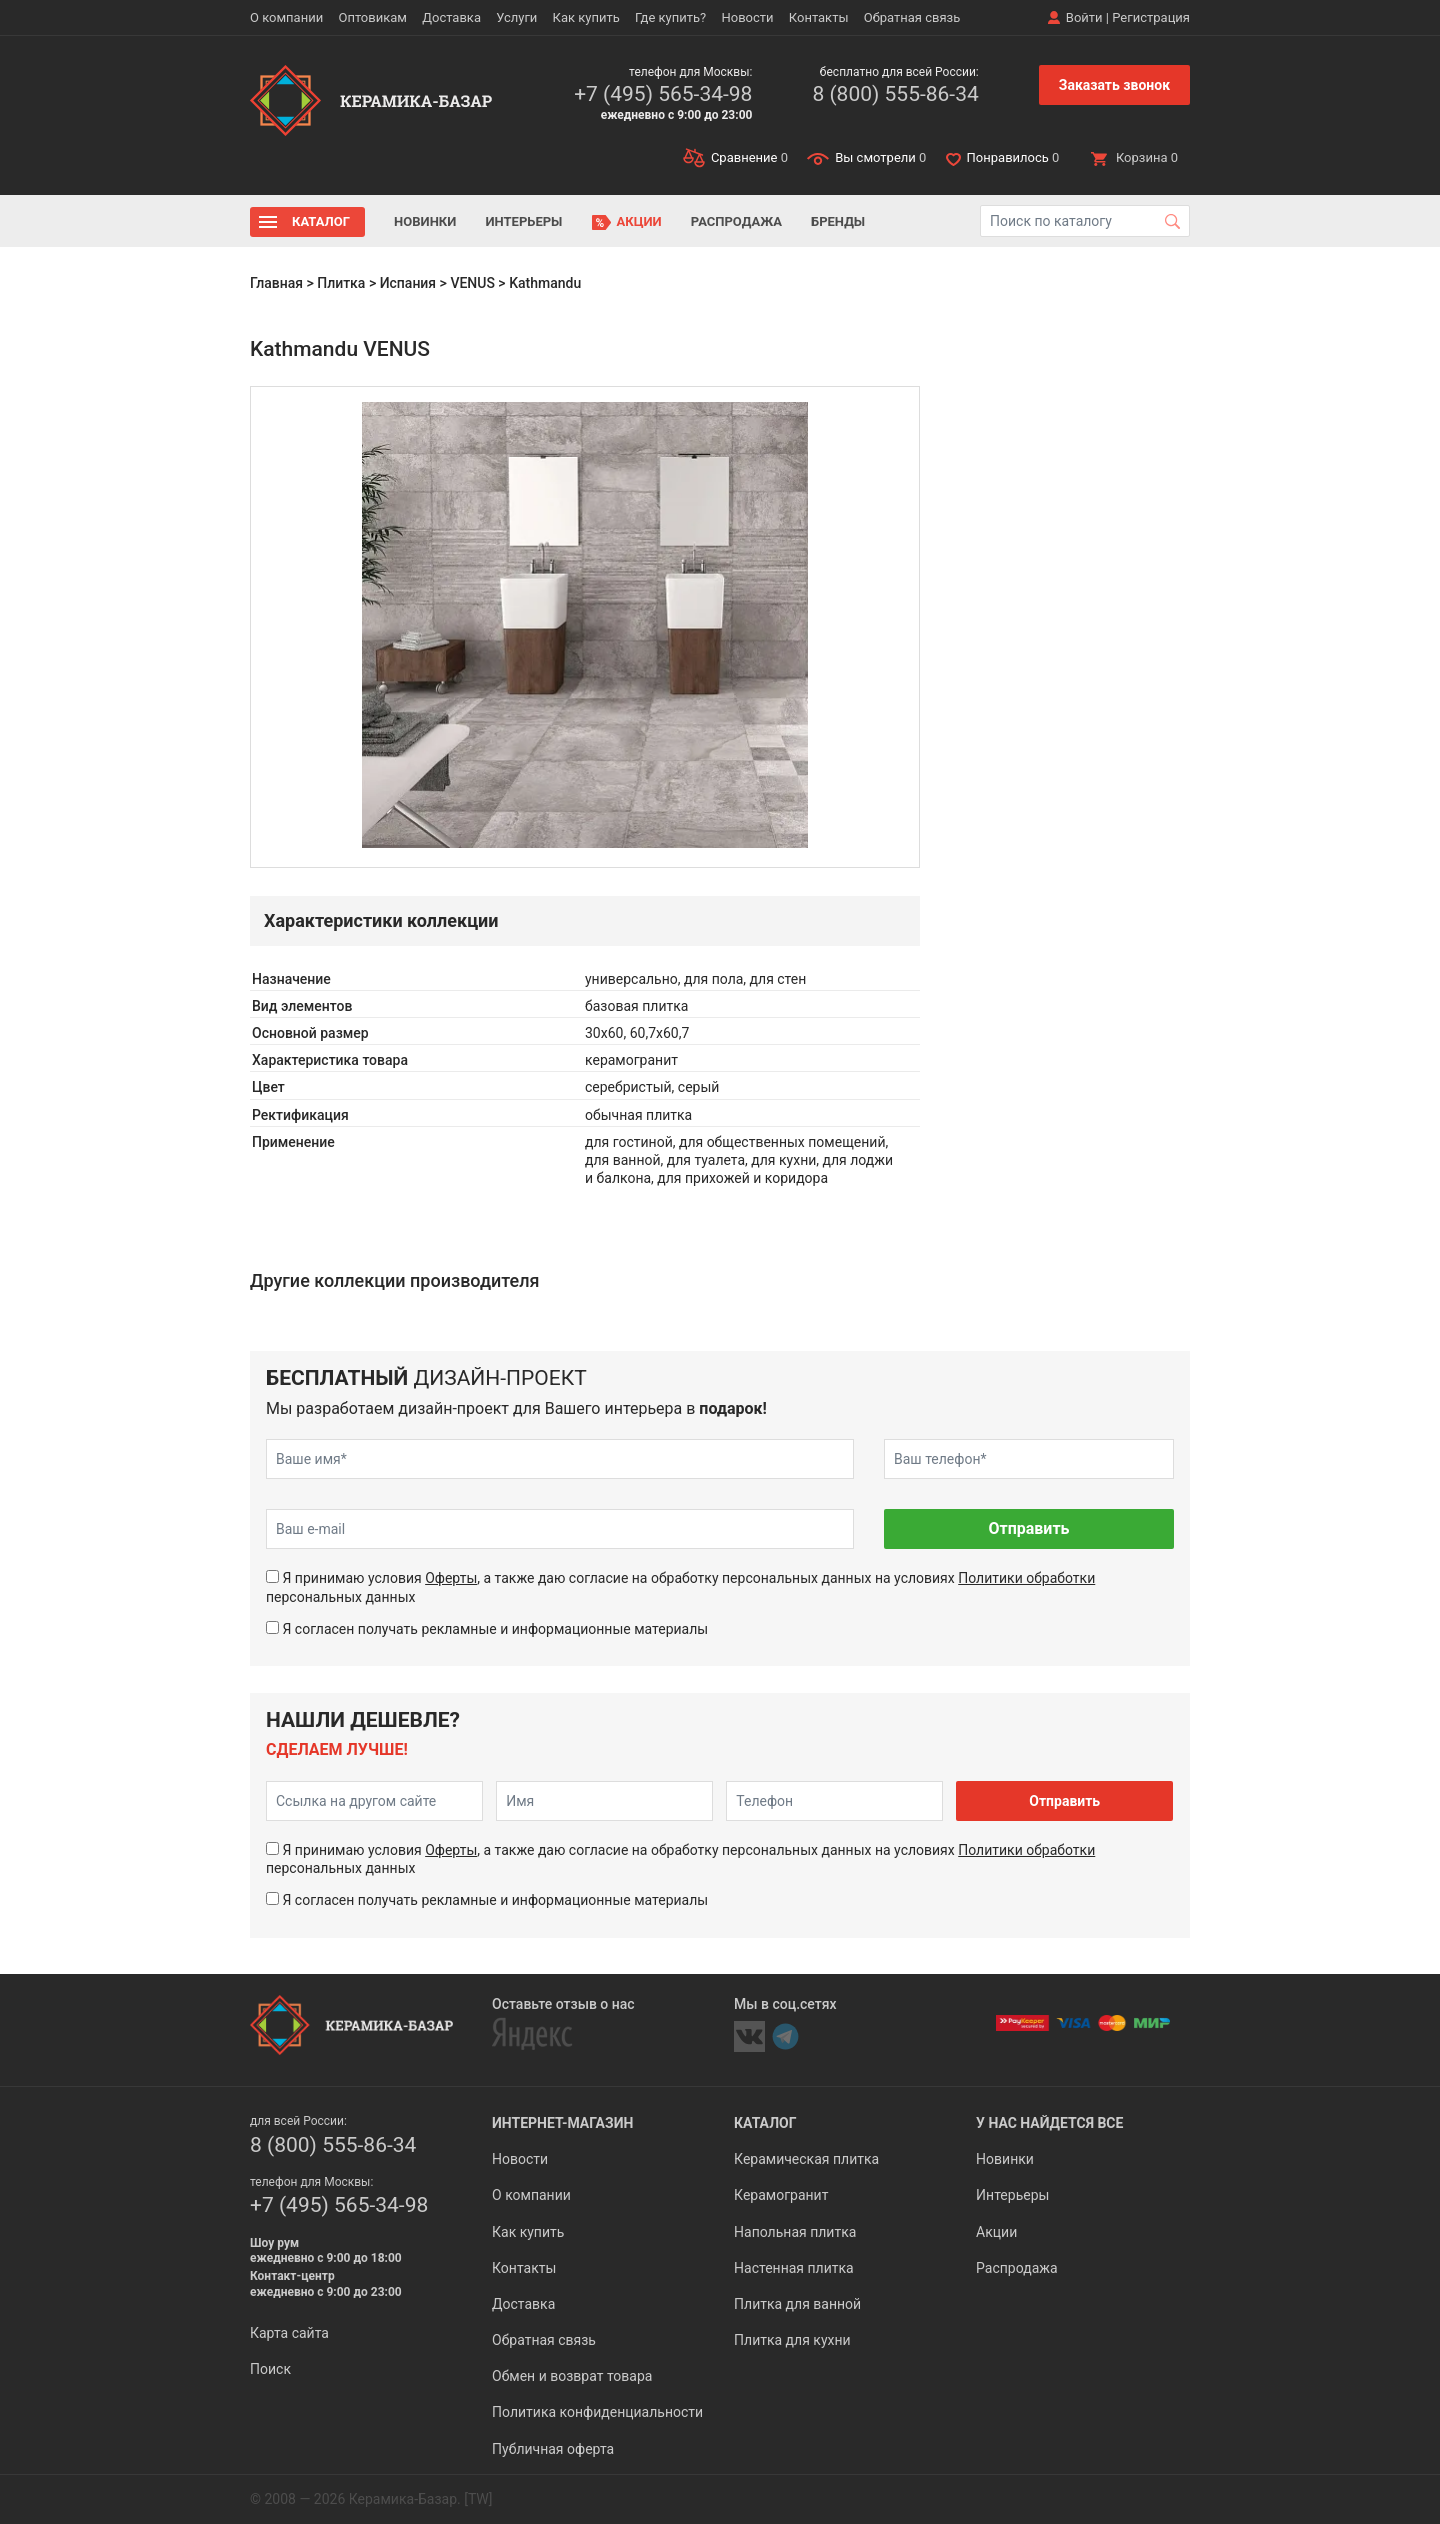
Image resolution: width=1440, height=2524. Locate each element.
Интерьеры (523, 221)
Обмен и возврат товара (572, 2376)
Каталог (321, 221)
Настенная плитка (794, 2268)
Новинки (425, 221)
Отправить (1028, 1528)
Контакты (819, 17)
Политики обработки (1026, 1578)
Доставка (451, 17)
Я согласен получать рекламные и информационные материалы (495, 1629)
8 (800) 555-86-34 (895, 94)
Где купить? (670, 17)
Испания (408, 283)
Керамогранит (781, 2195)
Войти (1084, 17)
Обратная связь (912, 17)
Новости (747, 17)
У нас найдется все (1049, 2123)
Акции (639, 221)
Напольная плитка (795, 2232)
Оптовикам (372, 17)
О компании (286, 17)
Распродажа (736, 221)
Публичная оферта (553, 2449)
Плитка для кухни (792, 2340)
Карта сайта (289, 2333)
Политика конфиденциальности (597, 2412)
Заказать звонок (1114, 85)
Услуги (516, 17)
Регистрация (1151, 17)
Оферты (451, 1578)
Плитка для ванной (797, 2304)
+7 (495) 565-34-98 (663, 94)
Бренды (838, 221)
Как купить (586, 17)
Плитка (341, 283)
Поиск (270, 2369)
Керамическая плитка (806, 2159)
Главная (276, 283)
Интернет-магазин (562, 2123)
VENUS (472, 283)
